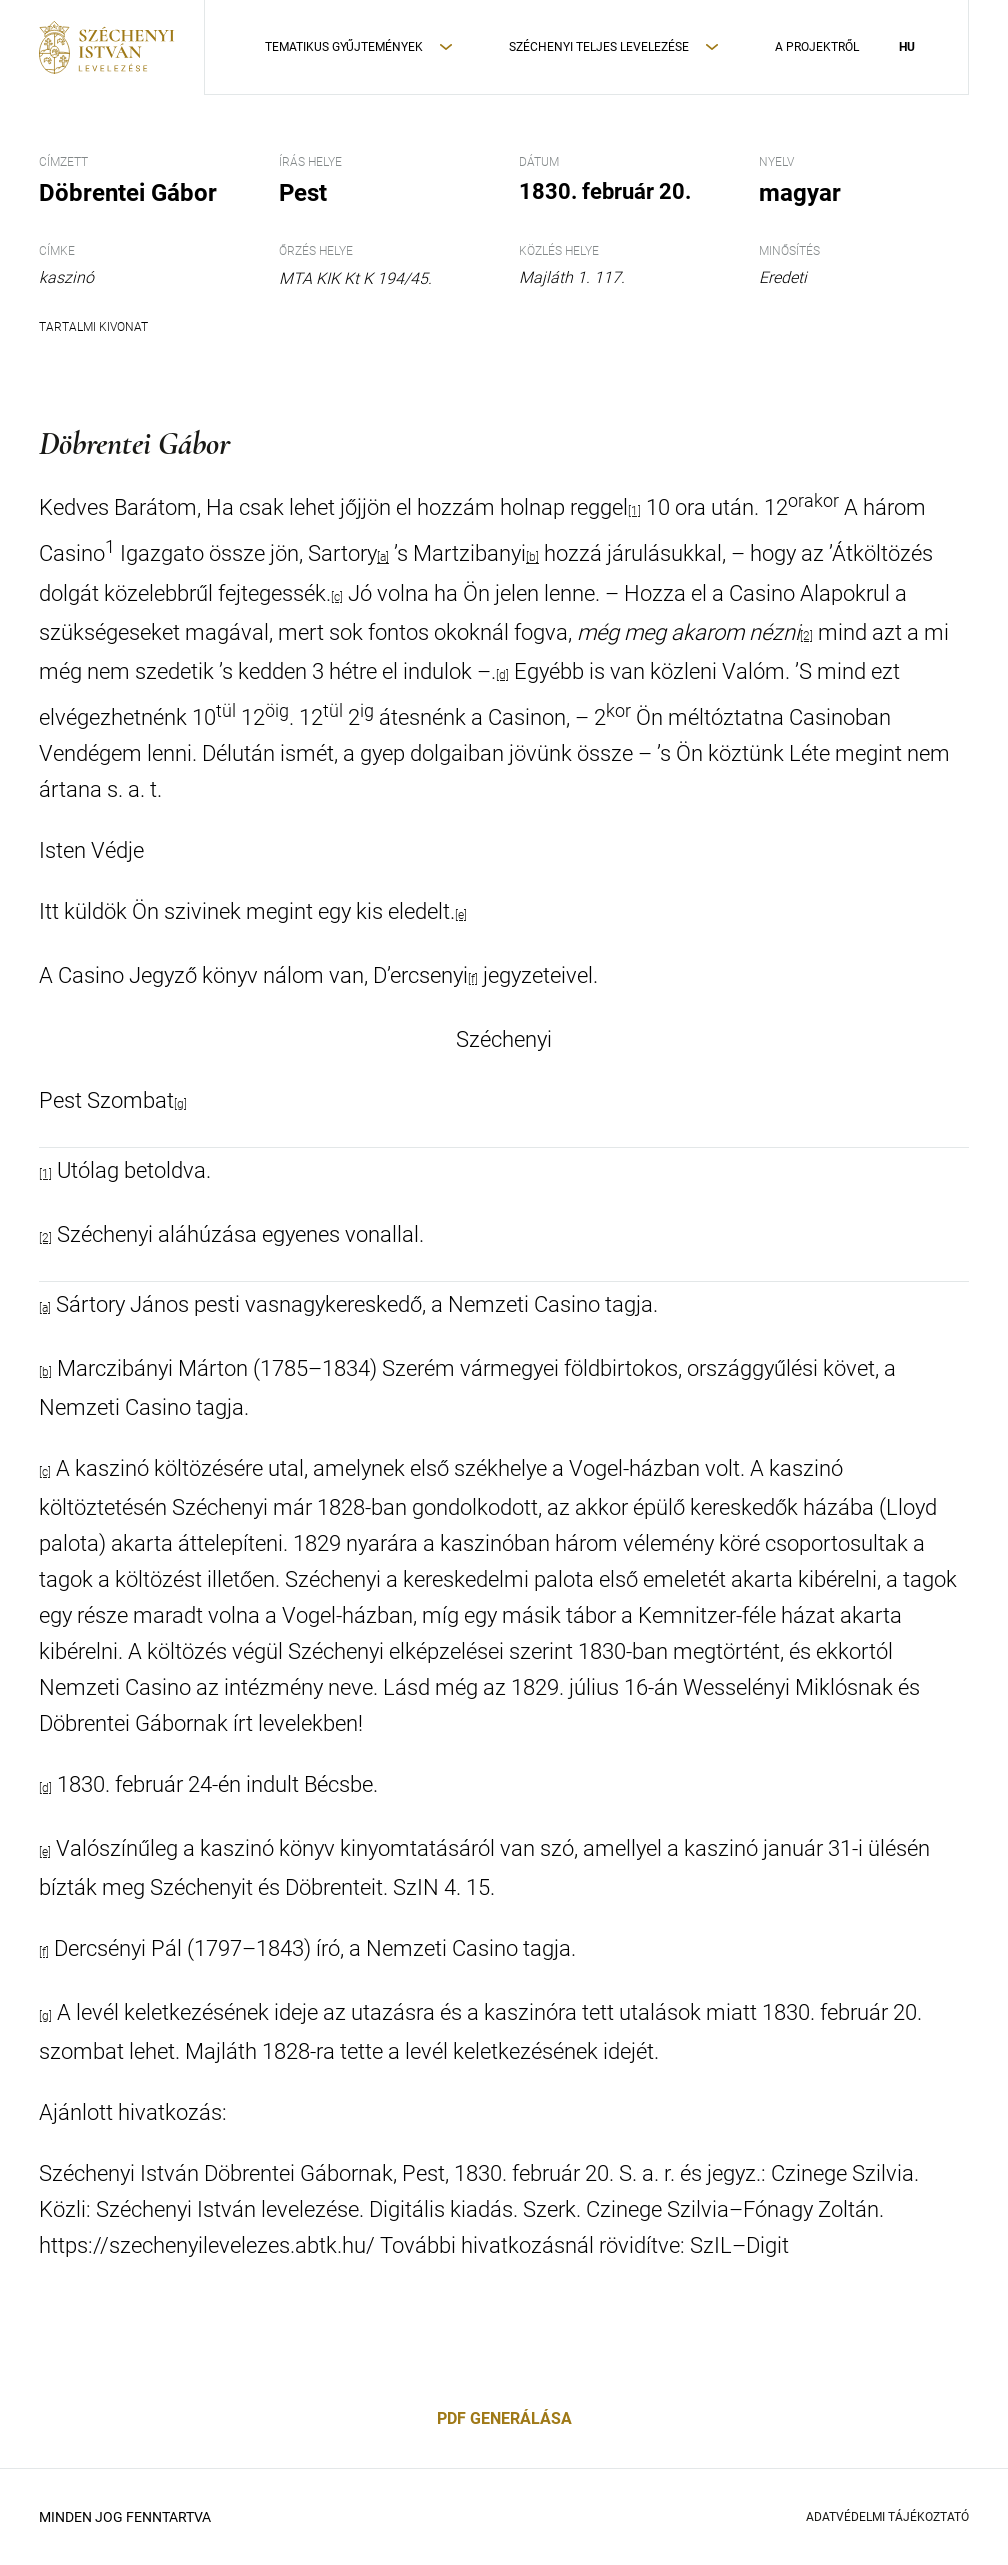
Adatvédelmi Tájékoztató (887, 2517)
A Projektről (817, 47)
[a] (383, 558)
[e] (461, 915)
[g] (180, 1104)
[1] (634, 511)
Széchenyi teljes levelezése (599, 47)
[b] (532, 558)
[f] (473, 979)
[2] (806, 636)
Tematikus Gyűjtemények (344, 47)
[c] (337, 597)
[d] (502, 675)
